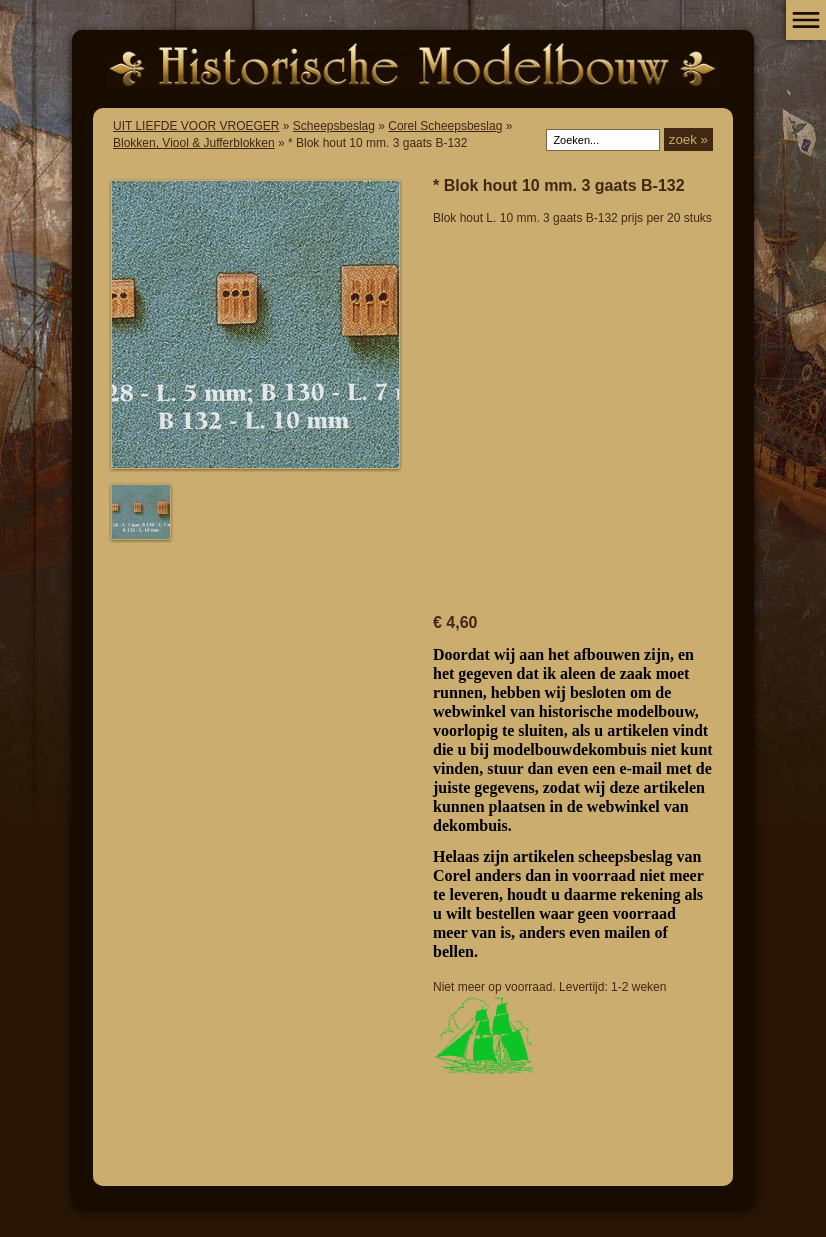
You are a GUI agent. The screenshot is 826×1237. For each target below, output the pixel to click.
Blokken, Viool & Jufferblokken (194, 143)
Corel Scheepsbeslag (445, 126)
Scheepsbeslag (334, 126)
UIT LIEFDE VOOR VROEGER (196, 126)
